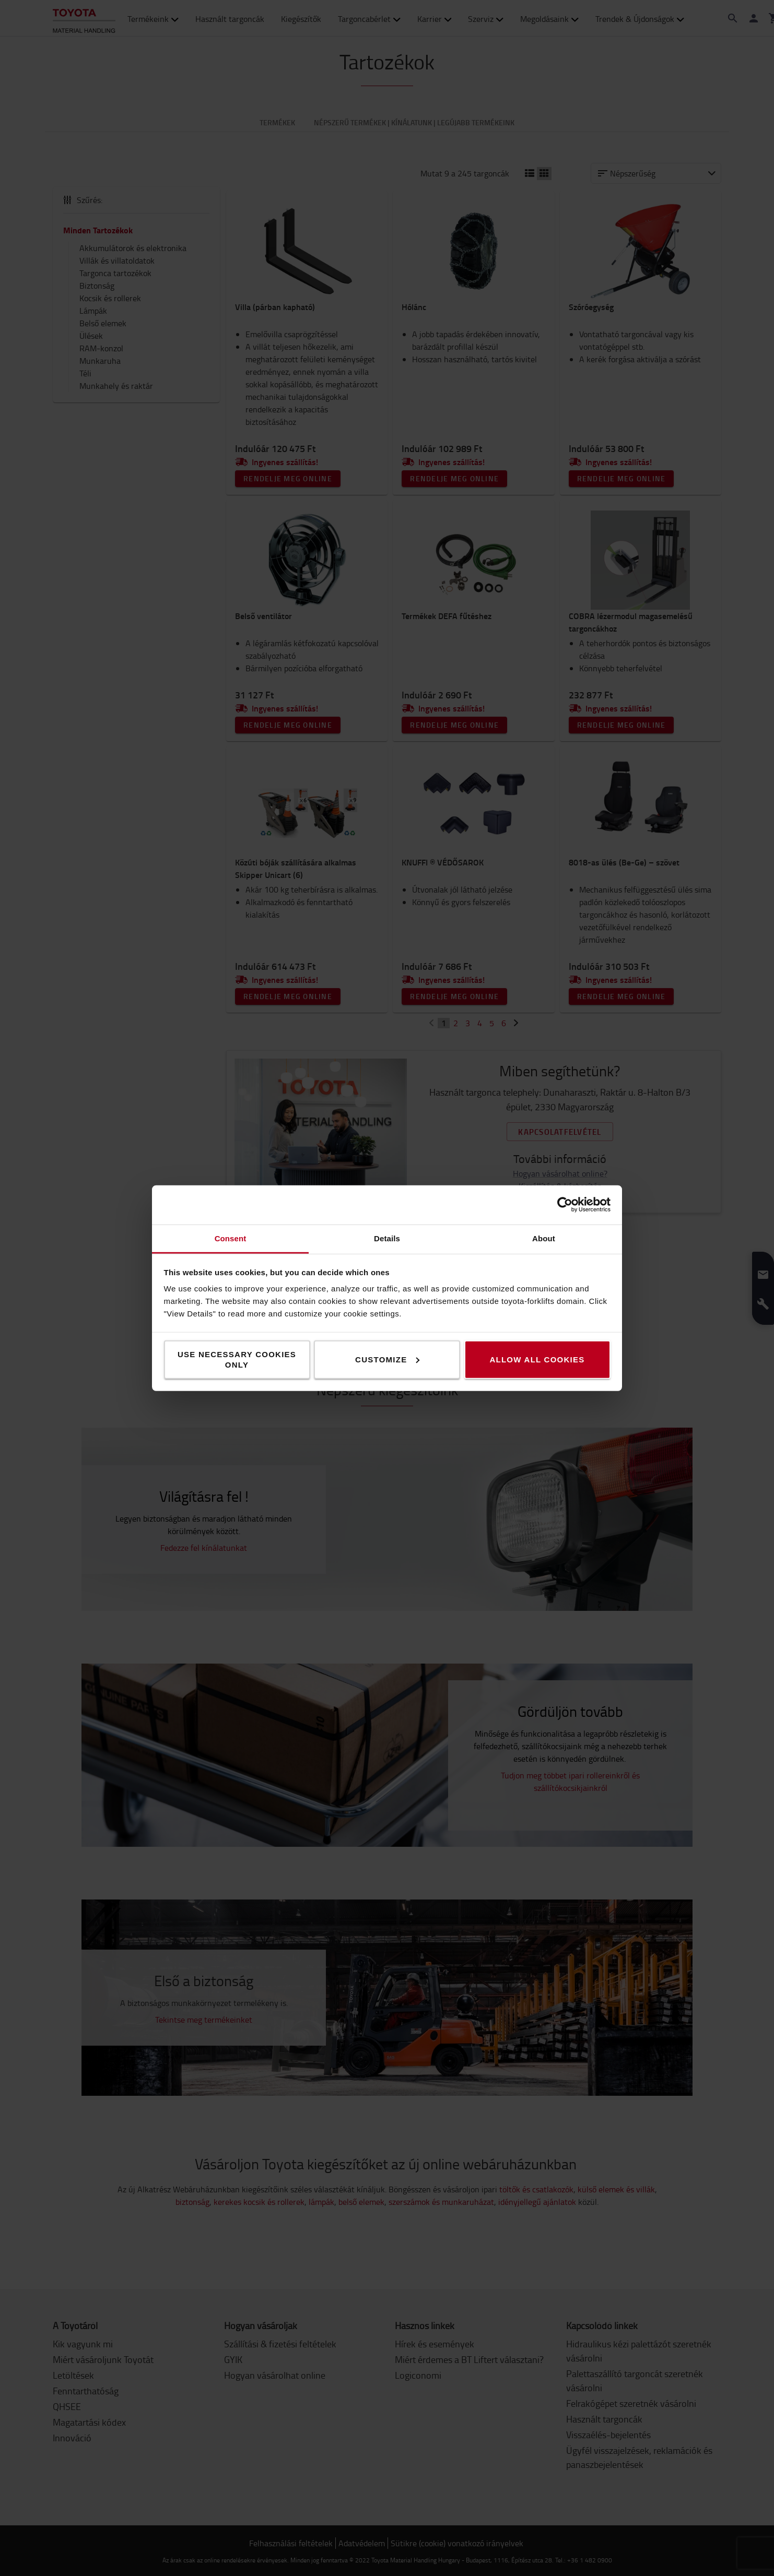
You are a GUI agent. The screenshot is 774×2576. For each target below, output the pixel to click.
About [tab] (543, 1237)
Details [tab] (387, 1237)
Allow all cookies (536, 1359)
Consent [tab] (231, 1237)
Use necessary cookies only (237, 1359)
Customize (387, 1359)
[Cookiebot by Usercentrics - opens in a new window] (565, 1205)
